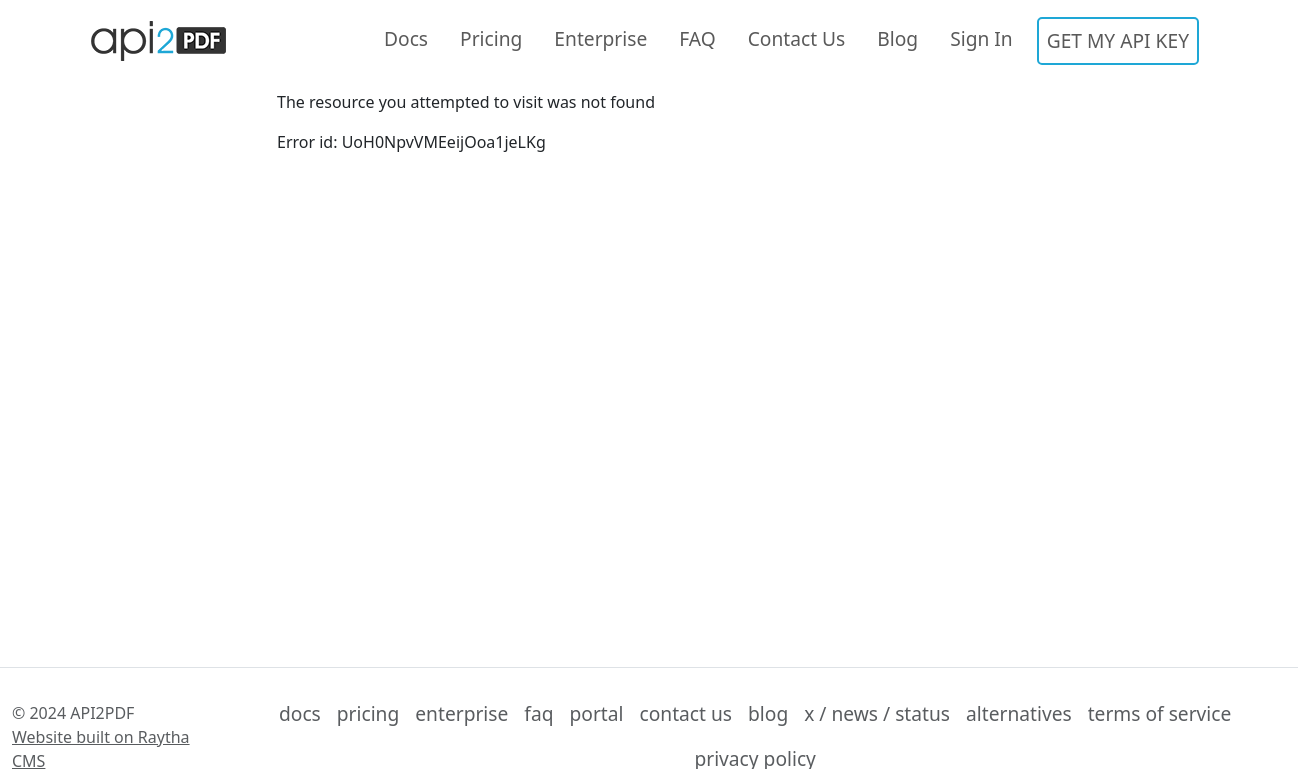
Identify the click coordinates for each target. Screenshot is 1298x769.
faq (538, 713)
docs (300, 713)
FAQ (697, 38)
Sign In (981, 38)
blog (768, 713)
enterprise (461, 713)
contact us (685, 713)
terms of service (1160, 713)
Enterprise (600, 38)
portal (597, 713)
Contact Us (797, 38)
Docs (406, 38)
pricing (368, 713)
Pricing (491, 38)
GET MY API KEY (1118, 40)
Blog (897, 38)
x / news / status (877, 713)
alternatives (1019, 713)
